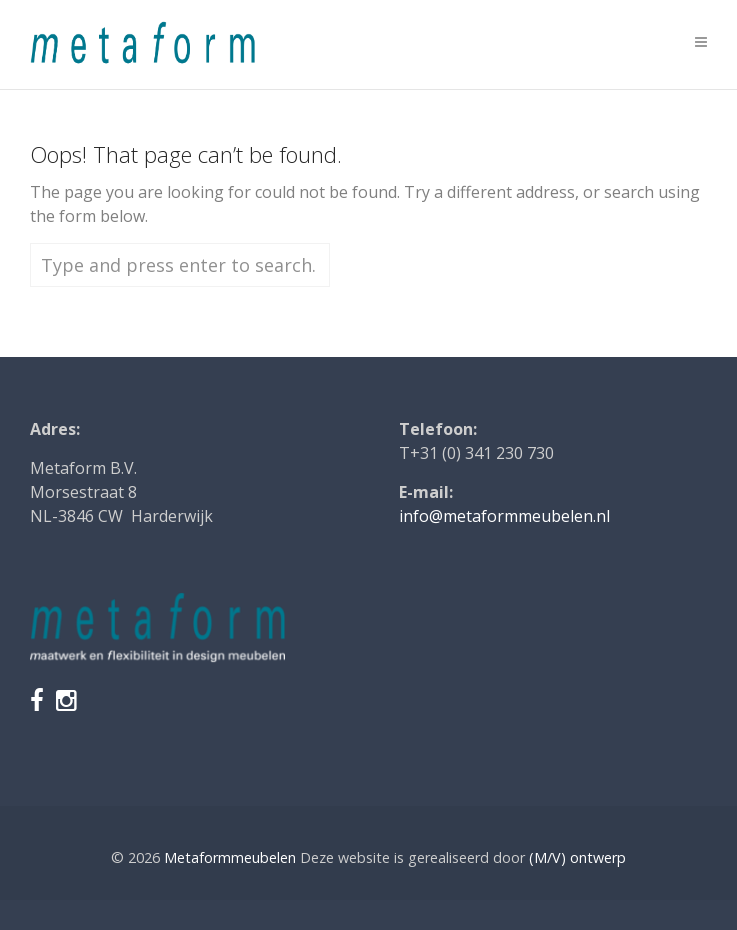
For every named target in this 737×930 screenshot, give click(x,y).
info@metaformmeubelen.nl (504, 516)
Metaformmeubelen (230, 857)
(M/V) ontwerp (577, 857)
